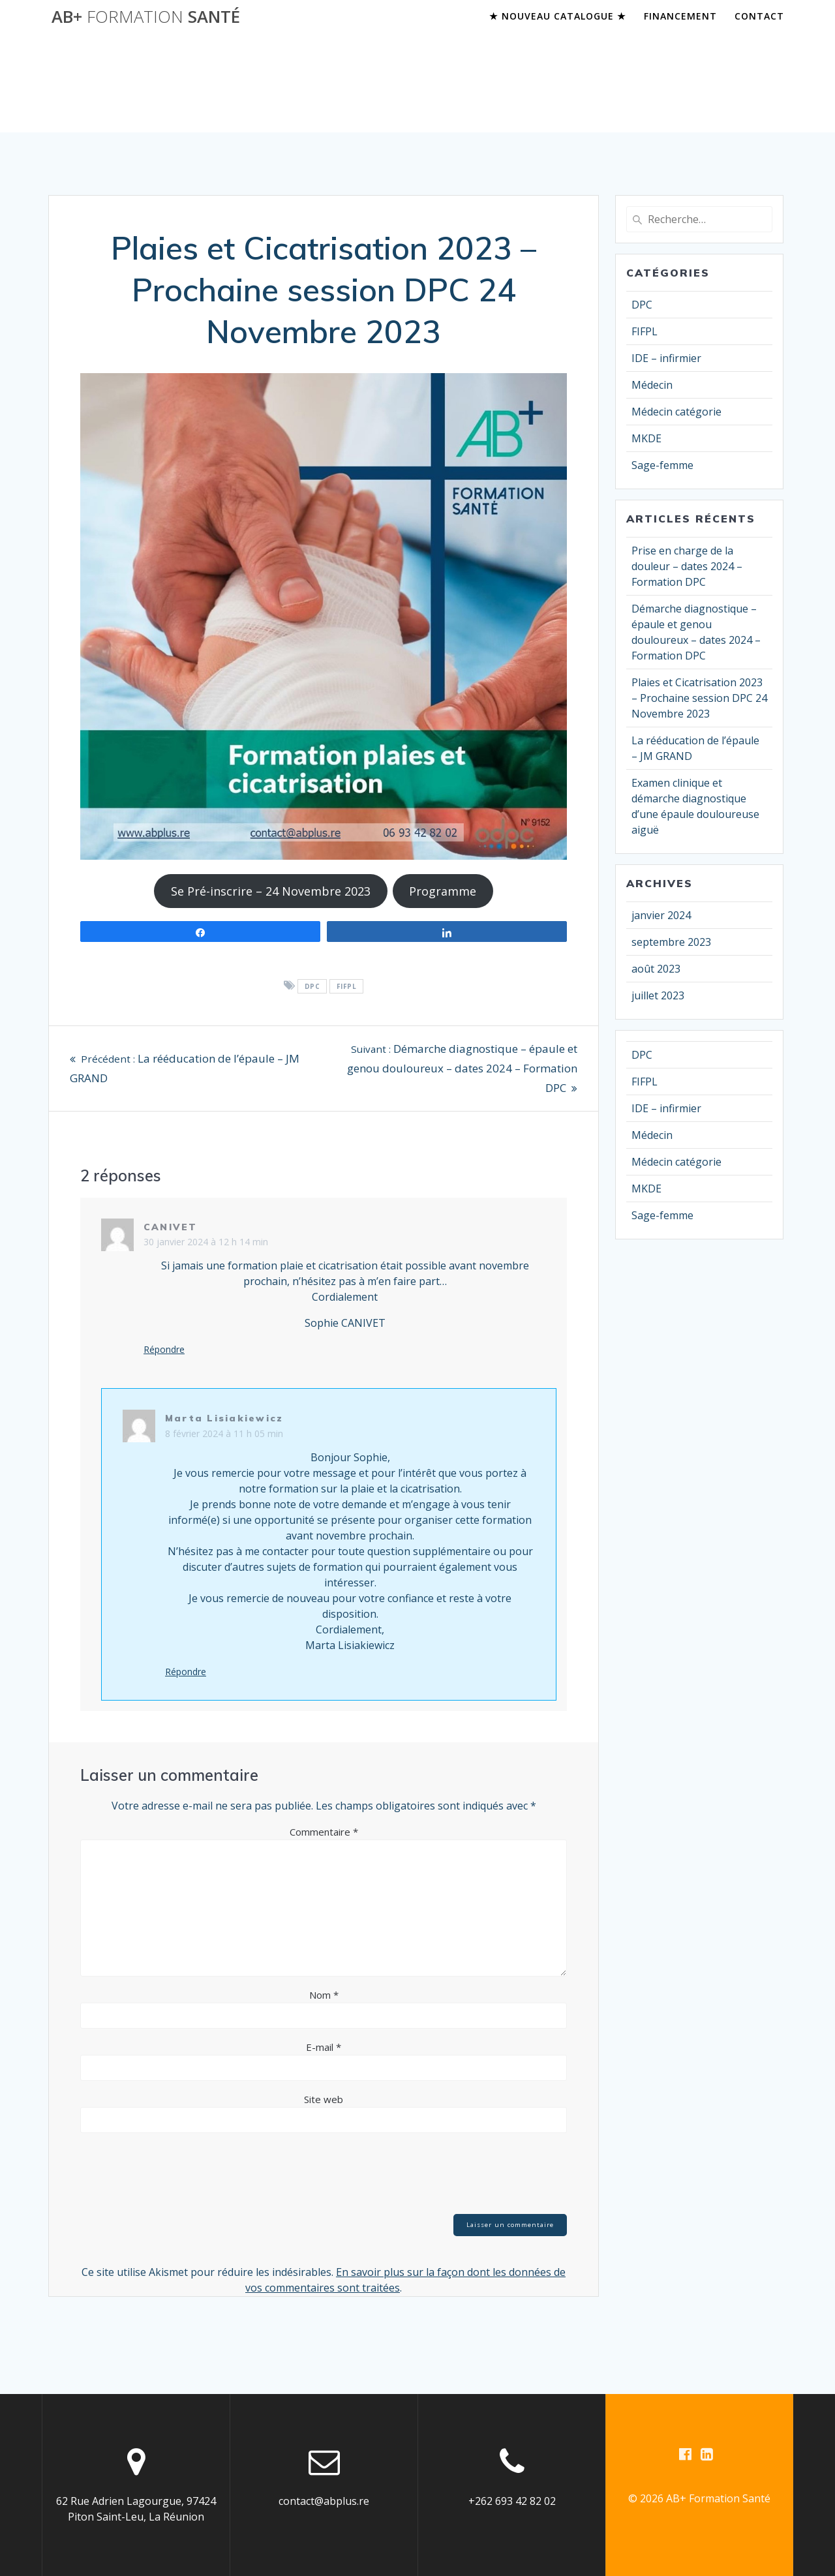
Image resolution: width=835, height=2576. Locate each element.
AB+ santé (146, 16)
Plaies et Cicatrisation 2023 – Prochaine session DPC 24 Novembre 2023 (699, 698)
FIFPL (347, 986)
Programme (442, 891)
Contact (759, 16)
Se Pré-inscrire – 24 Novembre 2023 (271, 891)
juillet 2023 (657, 995)
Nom (324, 1994)
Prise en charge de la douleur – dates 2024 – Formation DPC (686, 566)
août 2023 (655, 969)
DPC (312, 986)
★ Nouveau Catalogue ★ (557, 16)
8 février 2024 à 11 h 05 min (224, 1433)
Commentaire (324, 1831)
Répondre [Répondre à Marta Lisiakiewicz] (185, 1672)
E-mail (323, 2046)
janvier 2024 (661, 915)
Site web (323, 2099)
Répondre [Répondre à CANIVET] (164, 1349)
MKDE (646, 438)
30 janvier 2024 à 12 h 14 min (206, 1241)
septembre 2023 (671, 942)
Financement (680, 16)
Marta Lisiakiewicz (224, 1418)
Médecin (652, 385)
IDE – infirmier (666, 358)
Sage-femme (662, 465)
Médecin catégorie (676, 411)
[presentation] (179, 2175)
